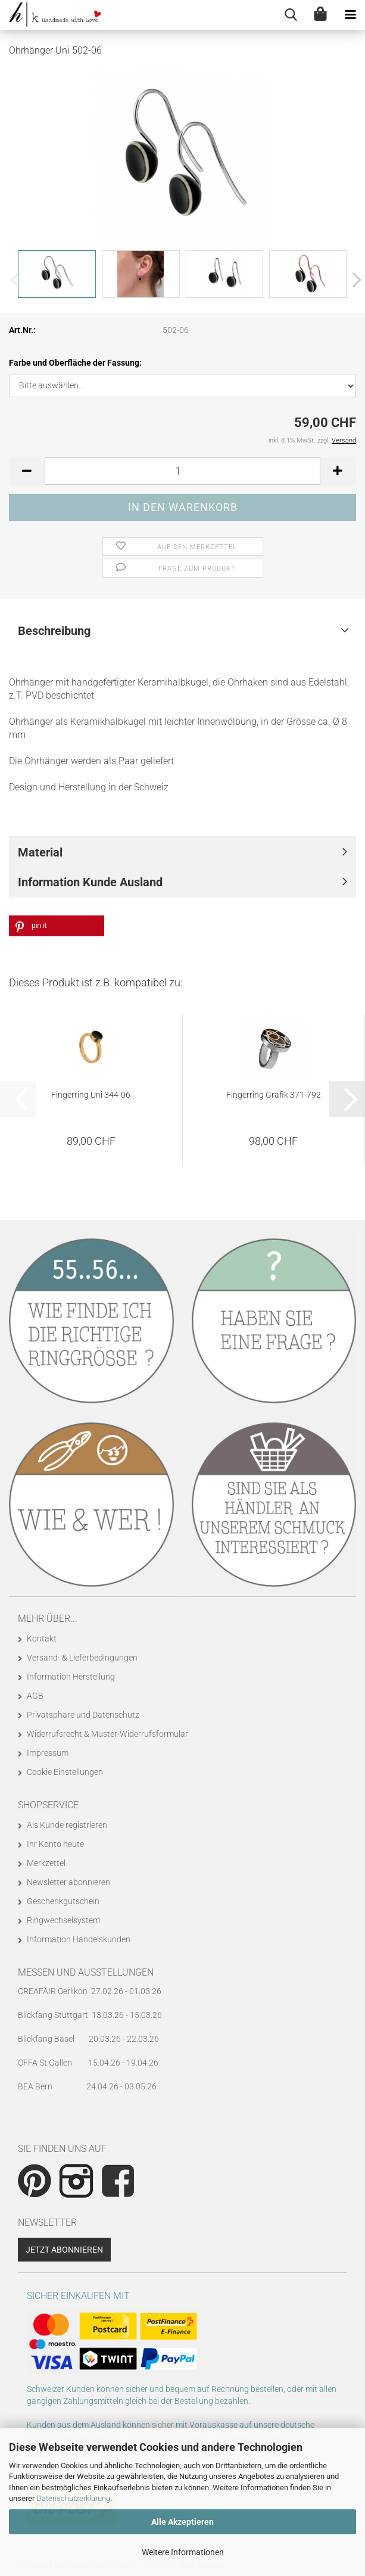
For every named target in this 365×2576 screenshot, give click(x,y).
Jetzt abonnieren (64, 2249)
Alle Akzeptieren (182, 2522)
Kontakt (42, 1638)
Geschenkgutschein (63, 1901)
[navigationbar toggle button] (350, 15)
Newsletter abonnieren (68, 1882)
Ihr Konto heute (55, 1844)
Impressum (47, 1753)
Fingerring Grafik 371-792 (273, 1094)
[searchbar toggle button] (290, 15)
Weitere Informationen (183, 2552)
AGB (35, 1695)
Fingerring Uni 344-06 (90, 1094)
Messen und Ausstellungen (86, 1972)
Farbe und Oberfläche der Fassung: (75, 362)
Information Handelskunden (78, 1939)
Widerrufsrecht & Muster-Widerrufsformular (107, 1734)
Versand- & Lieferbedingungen (82, 1657)
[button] (353, 280)
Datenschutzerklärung (73, 2498)
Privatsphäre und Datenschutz (83, 1715)
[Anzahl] (182, 471)
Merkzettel (46, 1863)
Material (40, 852)
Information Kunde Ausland (90, 882)
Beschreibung (54, 631)
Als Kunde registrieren (67, 1825)
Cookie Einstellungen (65, 1772)
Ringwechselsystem (63, 1920)
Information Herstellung (71, 1676)
